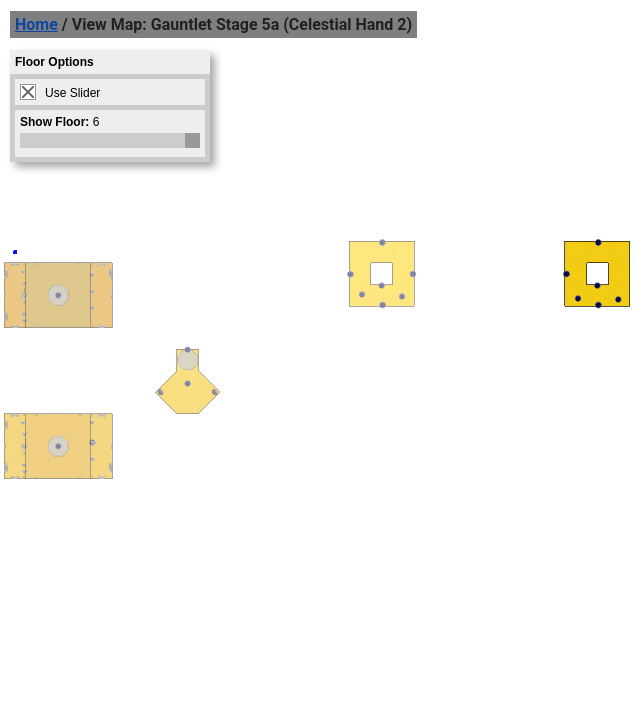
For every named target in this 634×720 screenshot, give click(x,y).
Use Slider (72, 93)
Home (36, 24)
